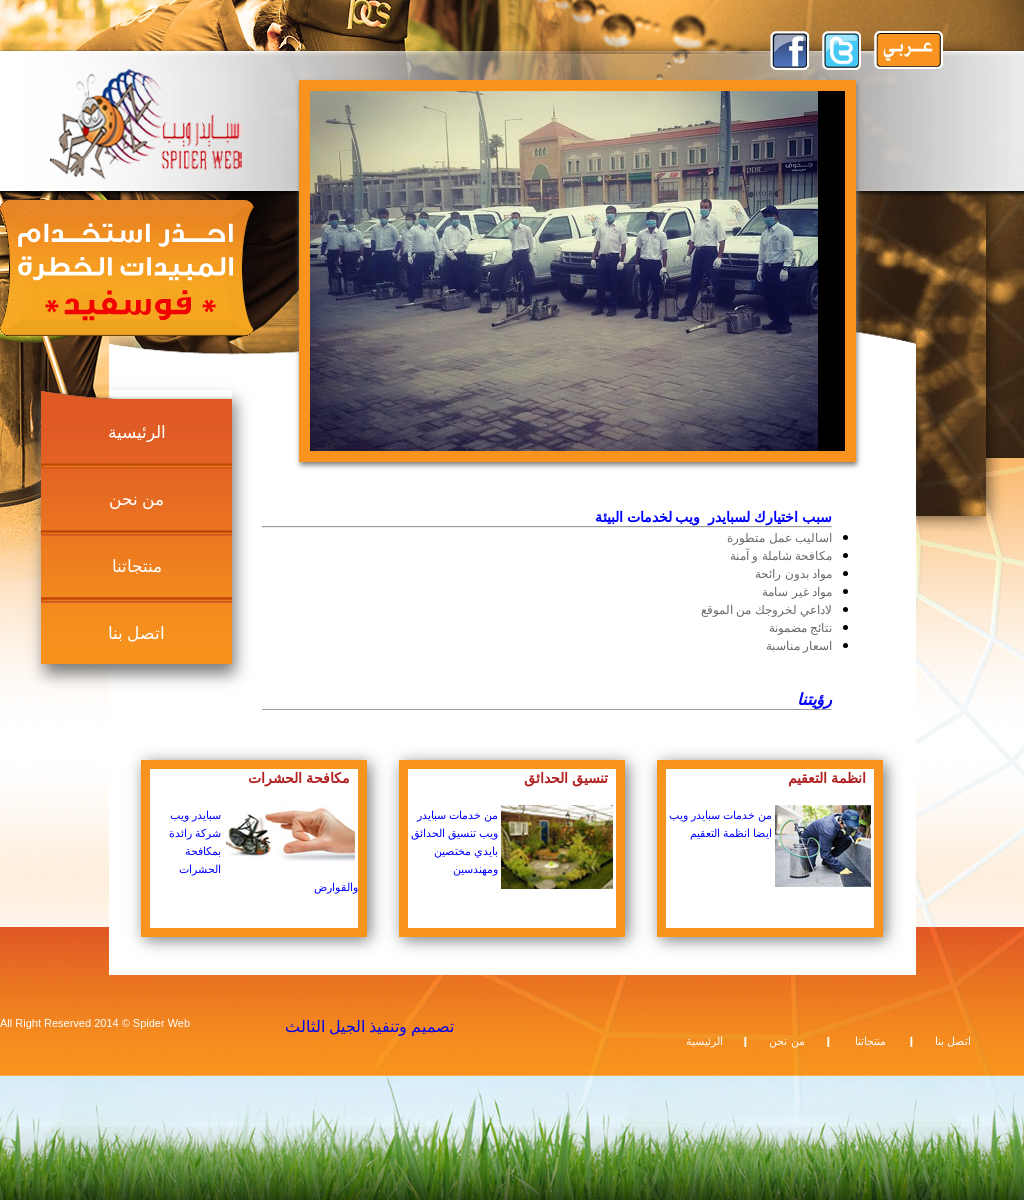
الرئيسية (137, 432)
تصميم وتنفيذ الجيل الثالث (369, 1026)
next (786, 269)
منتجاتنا (137, 566)
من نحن (137, 499)
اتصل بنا (137, 633)
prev (368, 269)
